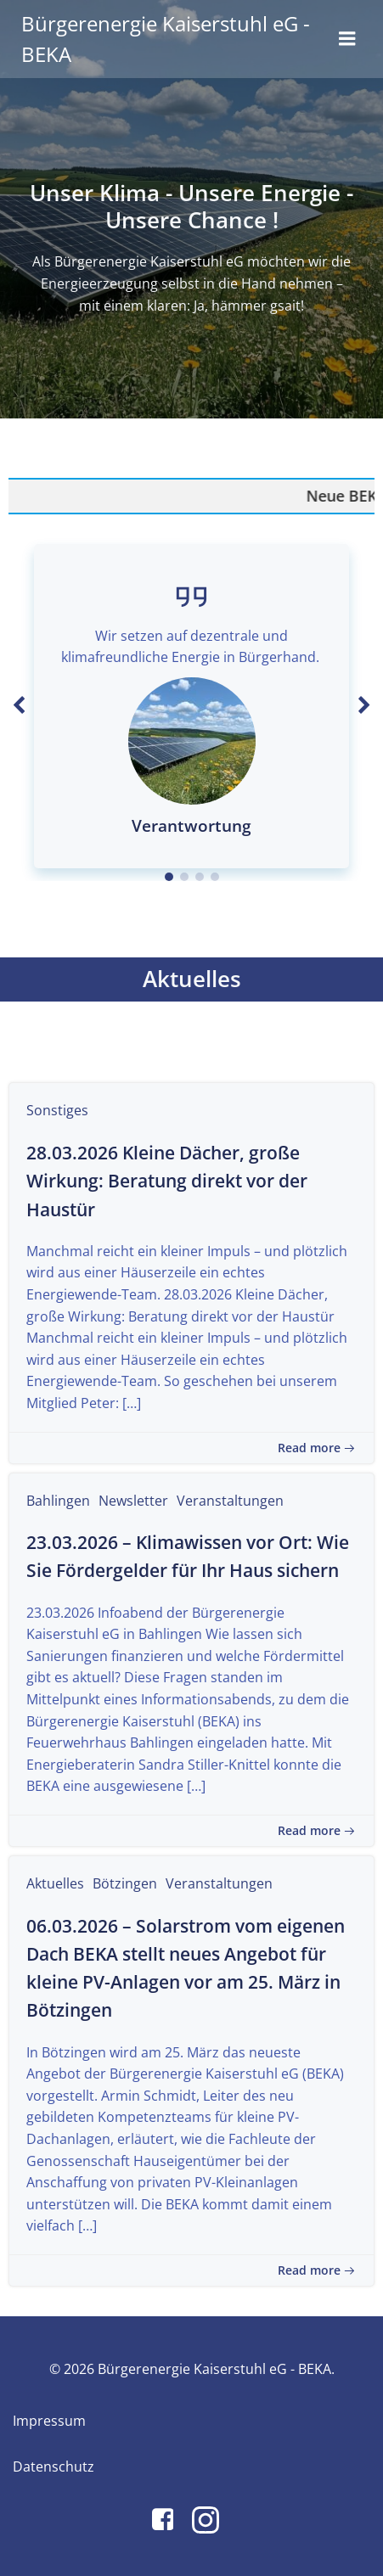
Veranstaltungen (230, 1500)
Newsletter (133, 1500)
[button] (169, 877)
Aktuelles (55, 1883)
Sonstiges (57, 1110)
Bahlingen (58, 1500)
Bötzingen (125, 1883)
